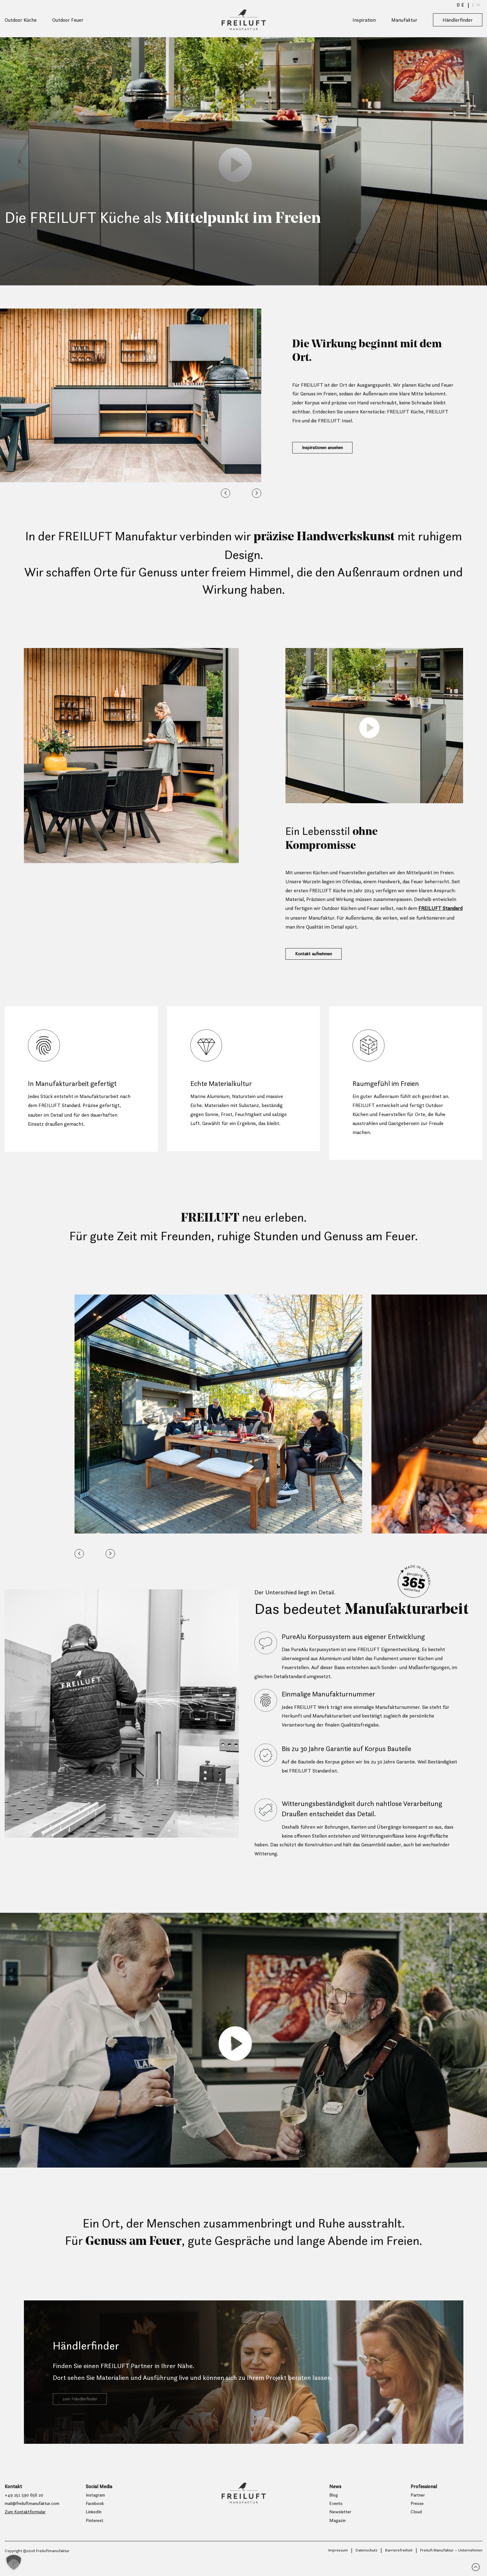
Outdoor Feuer (68, 20)
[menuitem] (461, 5)
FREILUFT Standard (440, 908)
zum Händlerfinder (82, 2412)
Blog (334, 2506)
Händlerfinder (458, 20)
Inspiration (364, 20)
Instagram (97, 2506)
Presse (418, 2515)
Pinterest (96, 2533)
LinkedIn (95, 2524)
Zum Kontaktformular (29, 2524)
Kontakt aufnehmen (317, 958)
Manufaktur (404, 20)
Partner (419, 2506)
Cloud (416, 2524)
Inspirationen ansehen (326, 449)
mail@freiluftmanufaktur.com (37, 2515)
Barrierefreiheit (398, 2563)
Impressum (336, 2563)
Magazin (338, 2533)
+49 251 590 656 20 (25, 2506)
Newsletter (341, 2524)
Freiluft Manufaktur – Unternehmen (450, 2563)
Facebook (96, 2515)
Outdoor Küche (21, 20)
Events (336, 2515)
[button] (225, 493)
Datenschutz (365, 2563)
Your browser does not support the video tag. (243, 161)
